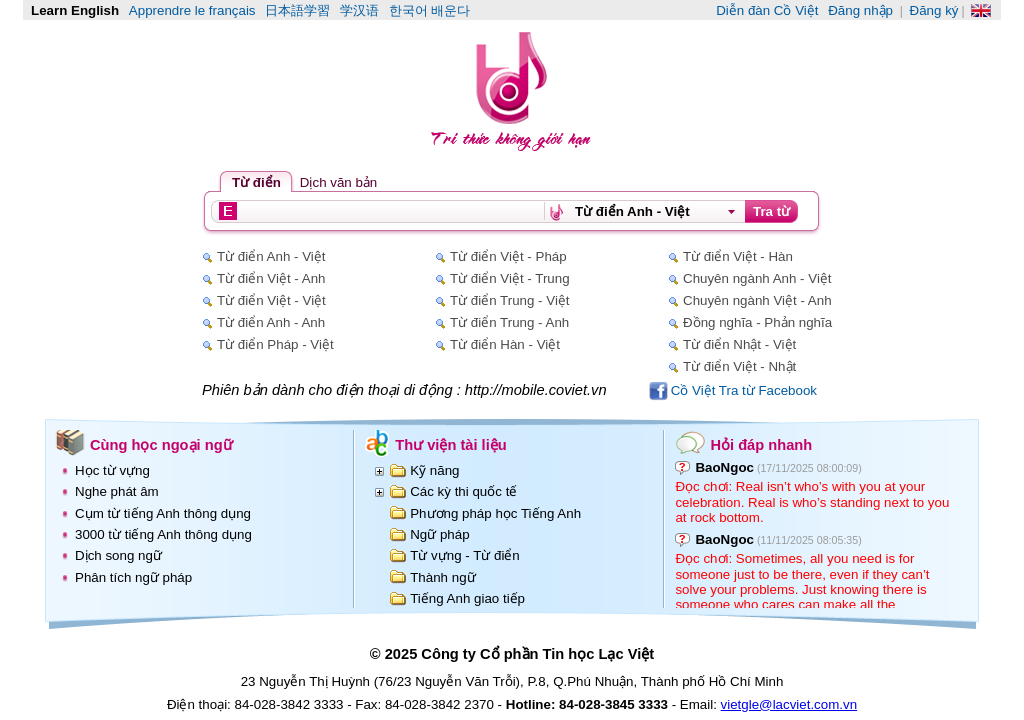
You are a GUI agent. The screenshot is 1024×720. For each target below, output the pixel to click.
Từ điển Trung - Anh (509, 322)
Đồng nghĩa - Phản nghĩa (757, 322)
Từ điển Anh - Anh (271, 322)
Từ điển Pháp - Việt (275, 344)
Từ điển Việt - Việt (271, 300)
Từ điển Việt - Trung (510, 278)
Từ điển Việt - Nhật (739, 366)
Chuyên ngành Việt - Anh (757, 300)
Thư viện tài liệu (451, 445)
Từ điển (256, 182)
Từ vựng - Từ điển (465, 555)
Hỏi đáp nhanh (761, 445)
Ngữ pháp (439, 534)
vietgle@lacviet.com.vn (789, 704)
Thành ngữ (442, 577)
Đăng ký (934, 10)
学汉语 (359, 10)
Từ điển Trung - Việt (510, 300)
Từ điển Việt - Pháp (508, 256)
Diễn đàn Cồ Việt (767, 10)
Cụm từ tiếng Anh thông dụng (163, 513)
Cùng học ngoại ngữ (161, 445)
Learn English (75, 10)
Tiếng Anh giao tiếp (467, 598)
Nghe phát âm (117, 491)
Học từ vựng (112, 470)
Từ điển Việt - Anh (271, 278)
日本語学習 (297, 10)
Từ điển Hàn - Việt (505, 344)
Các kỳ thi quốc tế (463, 491)
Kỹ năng (434, 470)
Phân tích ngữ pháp (133, 577)
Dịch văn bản (338, 182)
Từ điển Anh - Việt (271, 256)
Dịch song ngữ (118, 555)
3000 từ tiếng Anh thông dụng (163, 534)
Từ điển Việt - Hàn (738, 256)
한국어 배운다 (430, 10)
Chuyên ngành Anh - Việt (757, 278)
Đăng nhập (860, 10)
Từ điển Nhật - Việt (739, 344)
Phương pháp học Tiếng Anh (495, 513)
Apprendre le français (192, 10)
